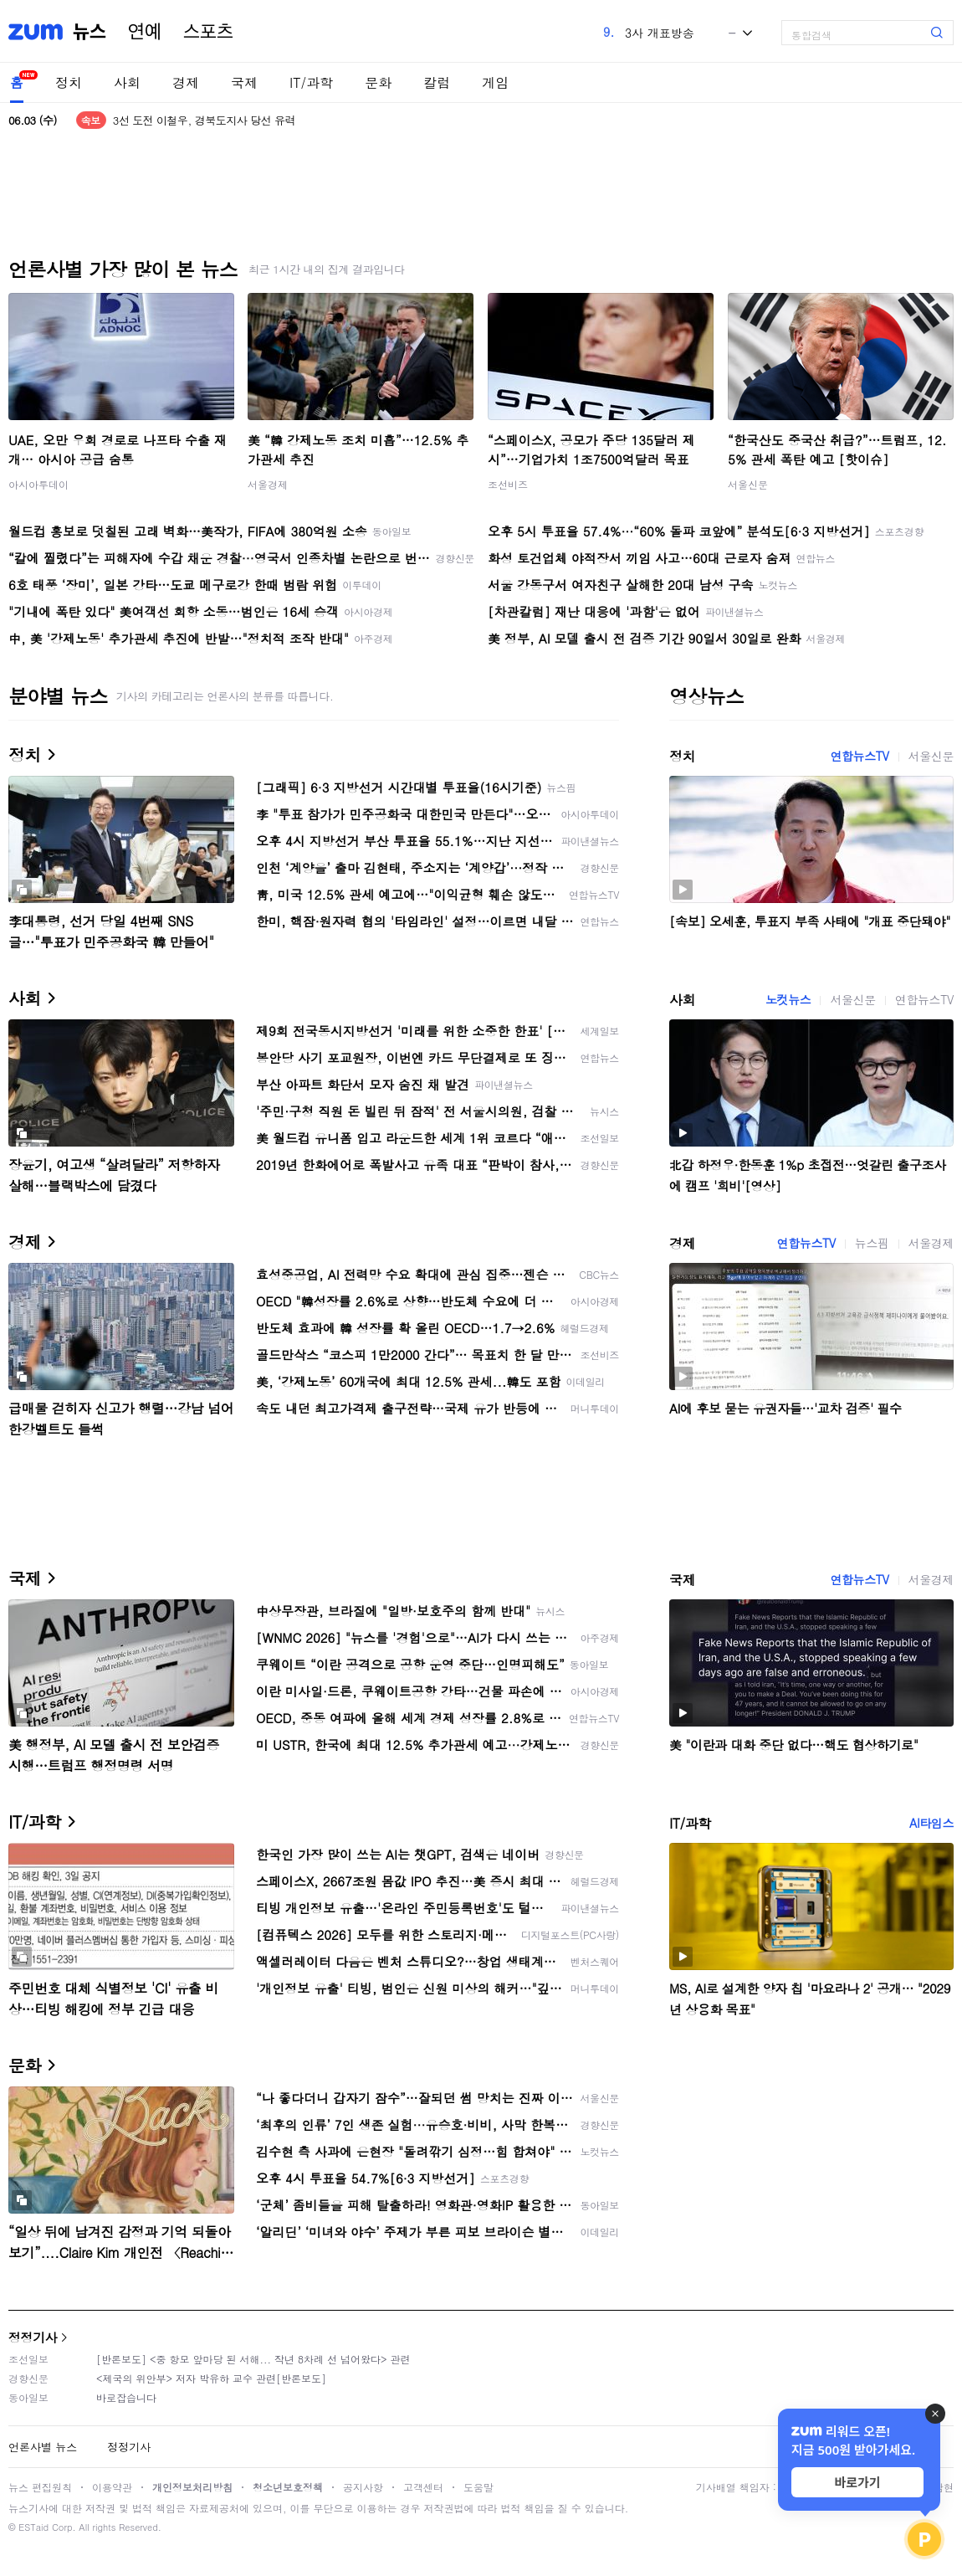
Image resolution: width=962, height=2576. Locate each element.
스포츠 (208, 32)
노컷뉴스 (788, 999)
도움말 (478, 2487)
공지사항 (363, 2487)
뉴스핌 (872, 1242)
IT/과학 (311, 82)
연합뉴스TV (859, 755)
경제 (185, 82)
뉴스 (89, 32)
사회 (127, 82)
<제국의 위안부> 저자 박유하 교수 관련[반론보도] (211, 2378)
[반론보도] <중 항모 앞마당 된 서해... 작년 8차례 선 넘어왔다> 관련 (253, 2359)
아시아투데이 (38, 484)
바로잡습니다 (126, 2397)
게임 (495, 82)
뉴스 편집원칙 (40, 2487)
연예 (144, 32)
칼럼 (436, 82)
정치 (68, 82)
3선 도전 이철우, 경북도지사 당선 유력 (204, 120)
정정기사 (32, 2337)
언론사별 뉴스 (42, 2447)
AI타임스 (931, 1822)
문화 (378, 82)
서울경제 (268, 484)
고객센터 (423, 2487)
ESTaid (33, 2527)
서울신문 (748, 484)
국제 (244, 82)
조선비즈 (508, 484)
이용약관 (112, 2487)
